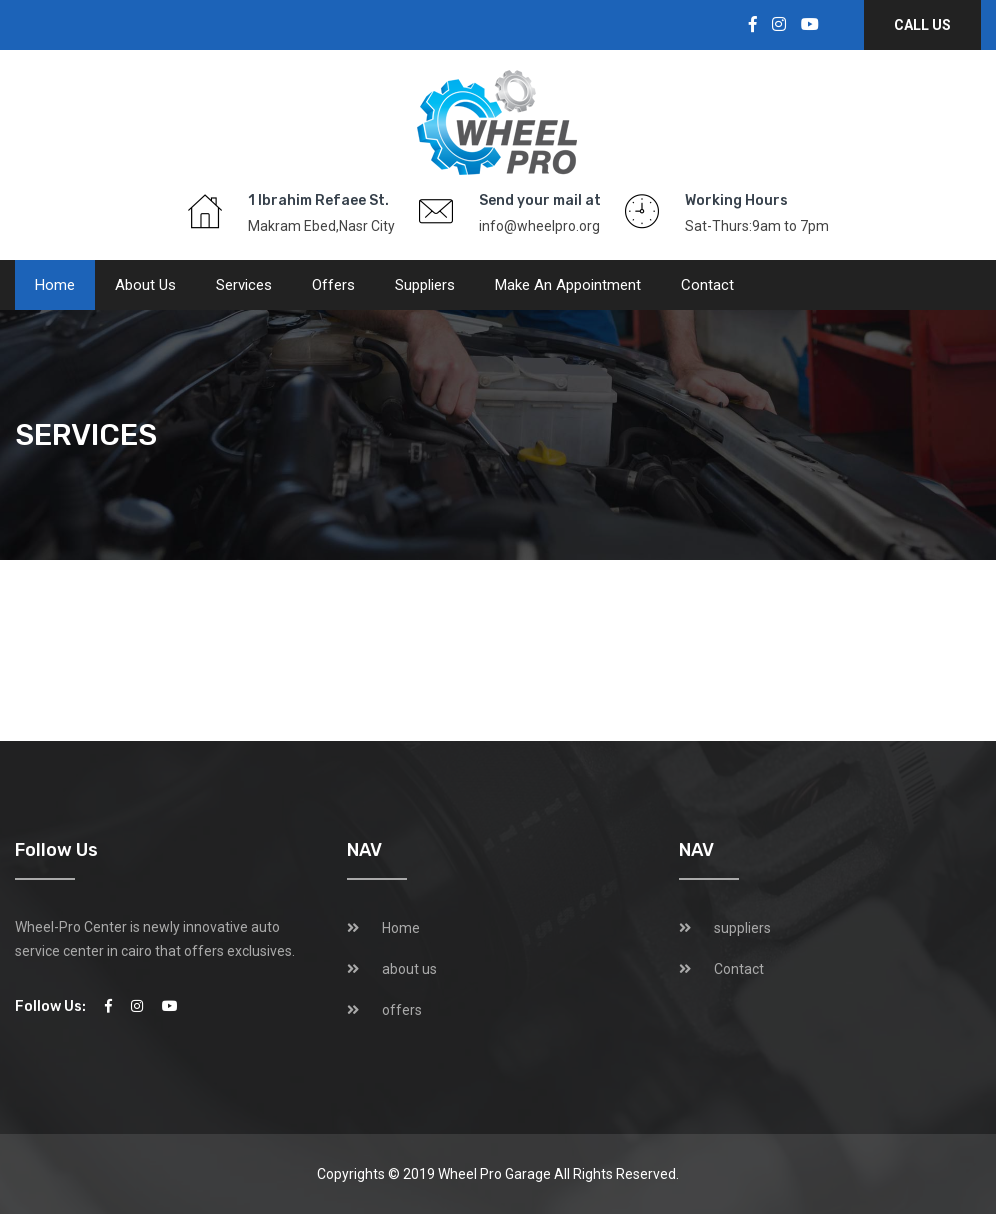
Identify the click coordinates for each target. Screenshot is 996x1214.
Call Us (922, 25)
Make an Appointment (568, 285)
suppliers (425, 285)
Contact (707, 285)
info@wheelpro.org (539, 226)
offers (333, 285)
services (244, 285)
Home (55, 285)
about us (145, 285)
